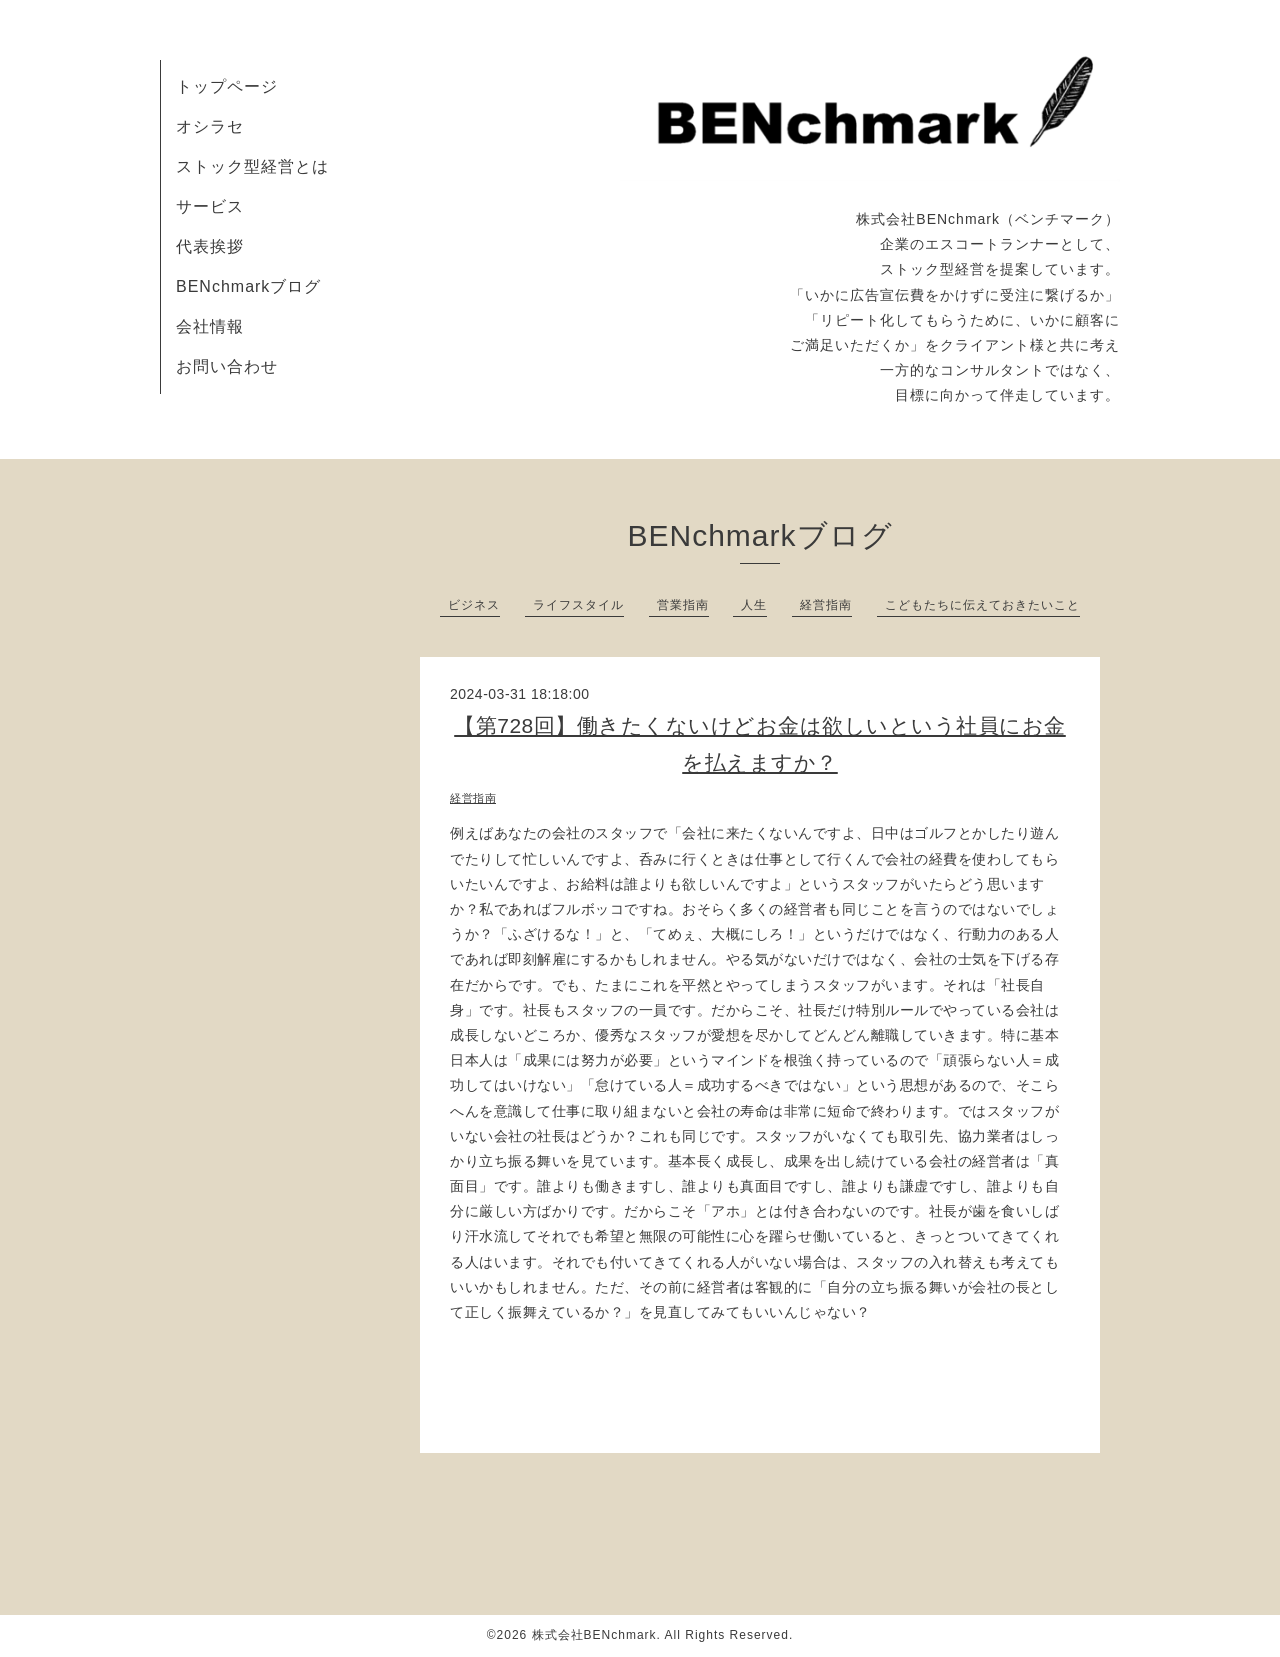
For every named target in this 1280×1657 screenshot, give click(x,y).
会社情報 (210, 326)
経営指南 (826, 605)
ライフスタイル (578, 605)
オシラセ (210, 126)
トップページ (227, 86)
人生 (754, 605)
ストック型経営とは (252, 166)
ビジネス (474, 605)
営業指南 (683, 605)
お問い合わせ (227, 366)
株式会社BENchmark (594, 1635)
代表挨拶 (210, 246)
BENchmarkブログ (248, 286)
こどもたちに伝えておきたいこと (982, 605)
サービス (210, 206)
